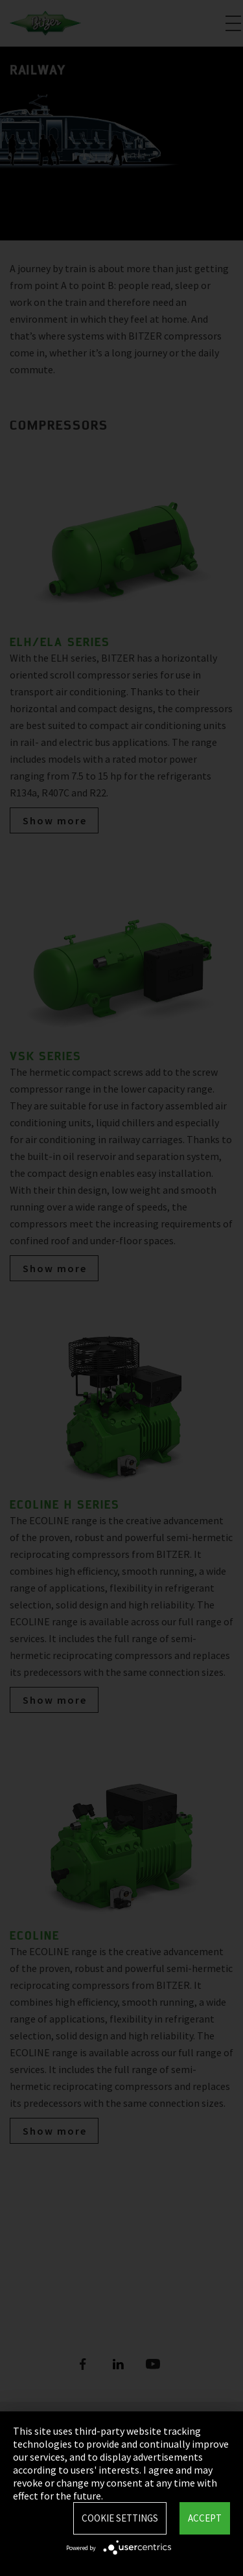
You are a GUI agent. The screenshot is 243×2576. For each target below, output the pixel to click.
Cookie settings (120, 2518)
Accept (205, 2518)
